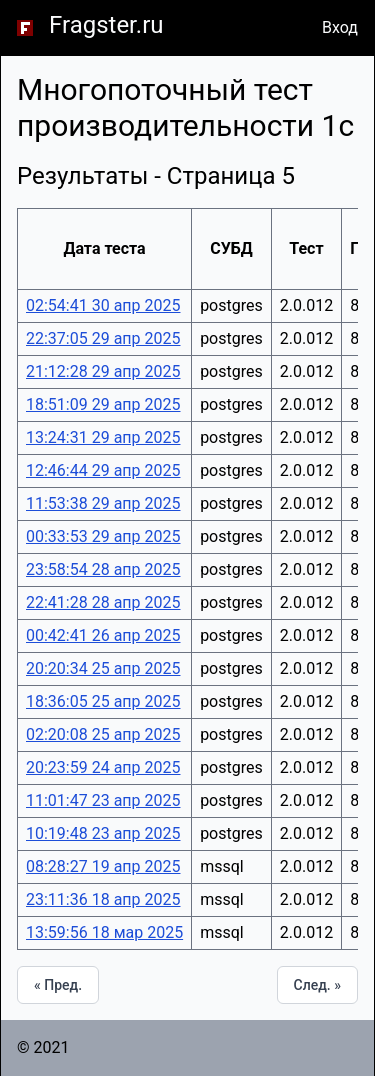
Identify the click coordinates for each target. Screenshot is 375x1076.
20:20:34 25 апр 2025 (103, 668)
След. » (317, 985)
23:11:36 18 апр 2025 (103, 899)
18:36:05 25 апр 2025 (103, 701)
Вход (340, 27)
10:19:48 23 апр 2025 (103, 833)
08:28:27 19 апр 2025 (103, 866)
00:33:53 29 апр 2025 (103, 536)
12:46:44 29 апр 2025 (103, 470)
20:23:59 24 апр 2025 (103, 767)
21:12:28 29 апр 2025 (103, 371)
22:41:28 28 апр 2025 (103, 602)
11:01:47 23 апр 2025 (103, 800)
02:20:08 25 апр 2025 (103, 734)
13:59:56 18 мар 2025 (104, 932)
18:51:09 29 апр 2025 (103, 404)
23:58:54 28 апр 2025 (103, 569)
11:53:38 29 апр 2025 (103, 503)
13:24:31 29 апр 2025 (103, 437)
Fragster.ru (106, 25)
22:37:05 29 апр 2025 (103, 338)
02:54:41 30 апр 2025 (103, 305)
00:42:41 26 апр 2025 (103, 635)
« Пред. (58, 985)
